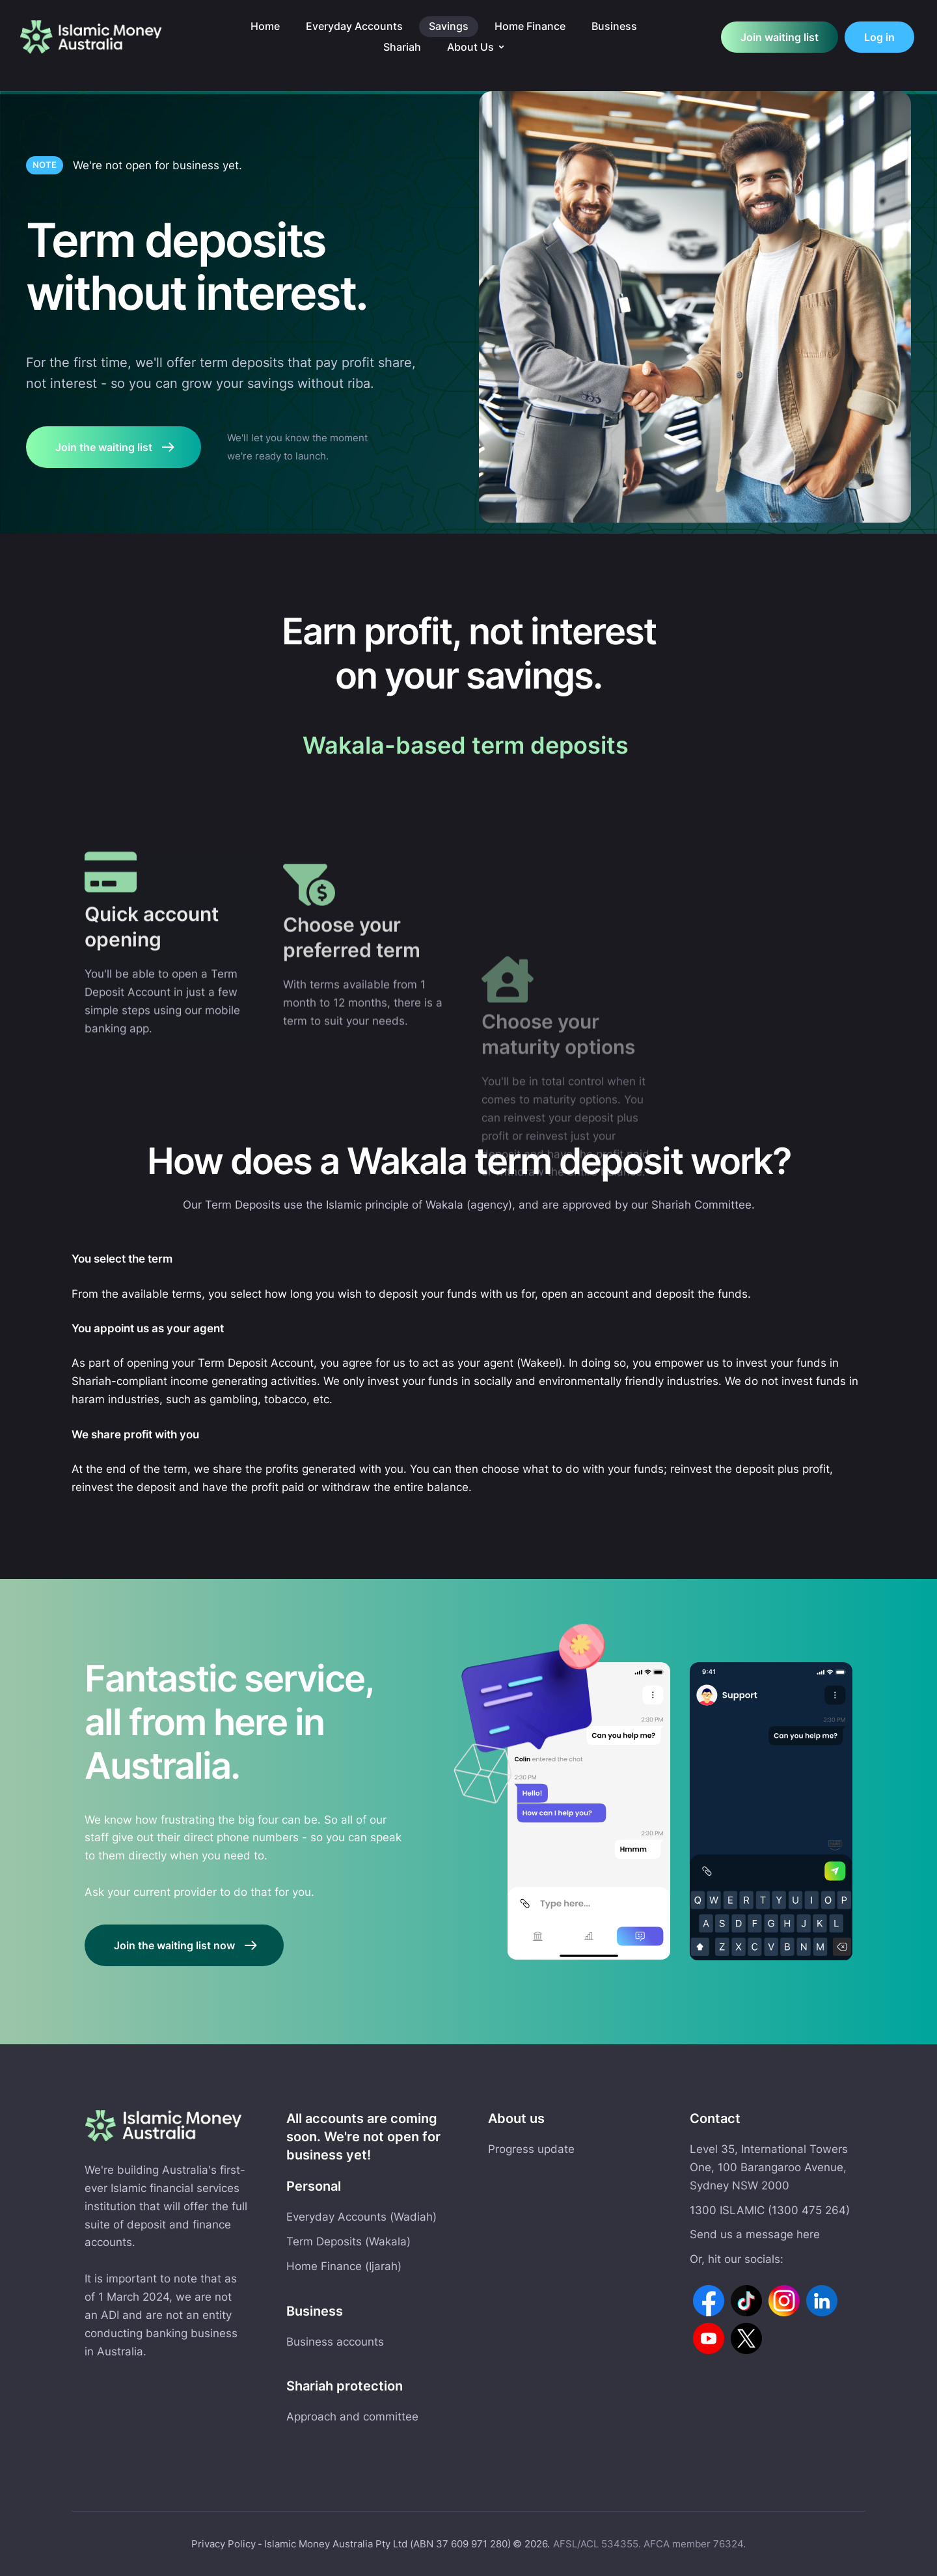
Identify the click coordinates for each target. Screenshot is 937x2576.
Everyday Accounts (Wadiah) (361, 2216)
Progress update (531, 2149)
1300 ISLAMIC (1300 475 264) (770, 2210)
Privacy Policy (223, 2544)
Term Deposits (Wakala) (348, 2241)
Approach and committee (352, 2416)
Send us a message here (755, 2234)
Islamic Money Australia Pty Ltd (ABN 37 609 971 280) (387, 2544)
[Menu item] (265, 26)
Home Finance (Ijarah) (343, 2266)
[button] (501, 47)
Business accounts (335, 2341)
